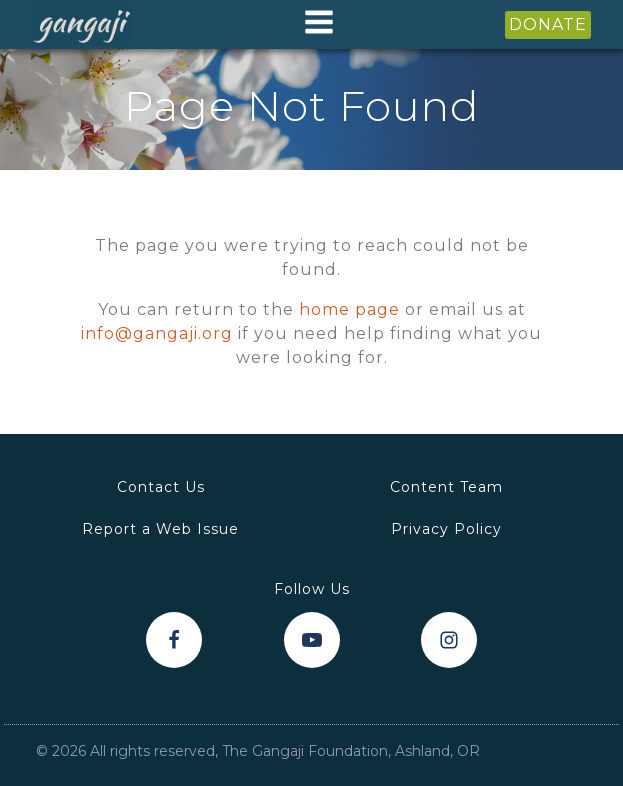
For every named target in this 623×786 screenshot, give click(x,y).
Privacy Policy (446, 529)
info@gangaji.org (157, 333)
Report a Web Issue (160, 529)
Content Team (446, 487)
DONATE (548, 24)
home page (349, 309)
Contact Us (161, 487)
